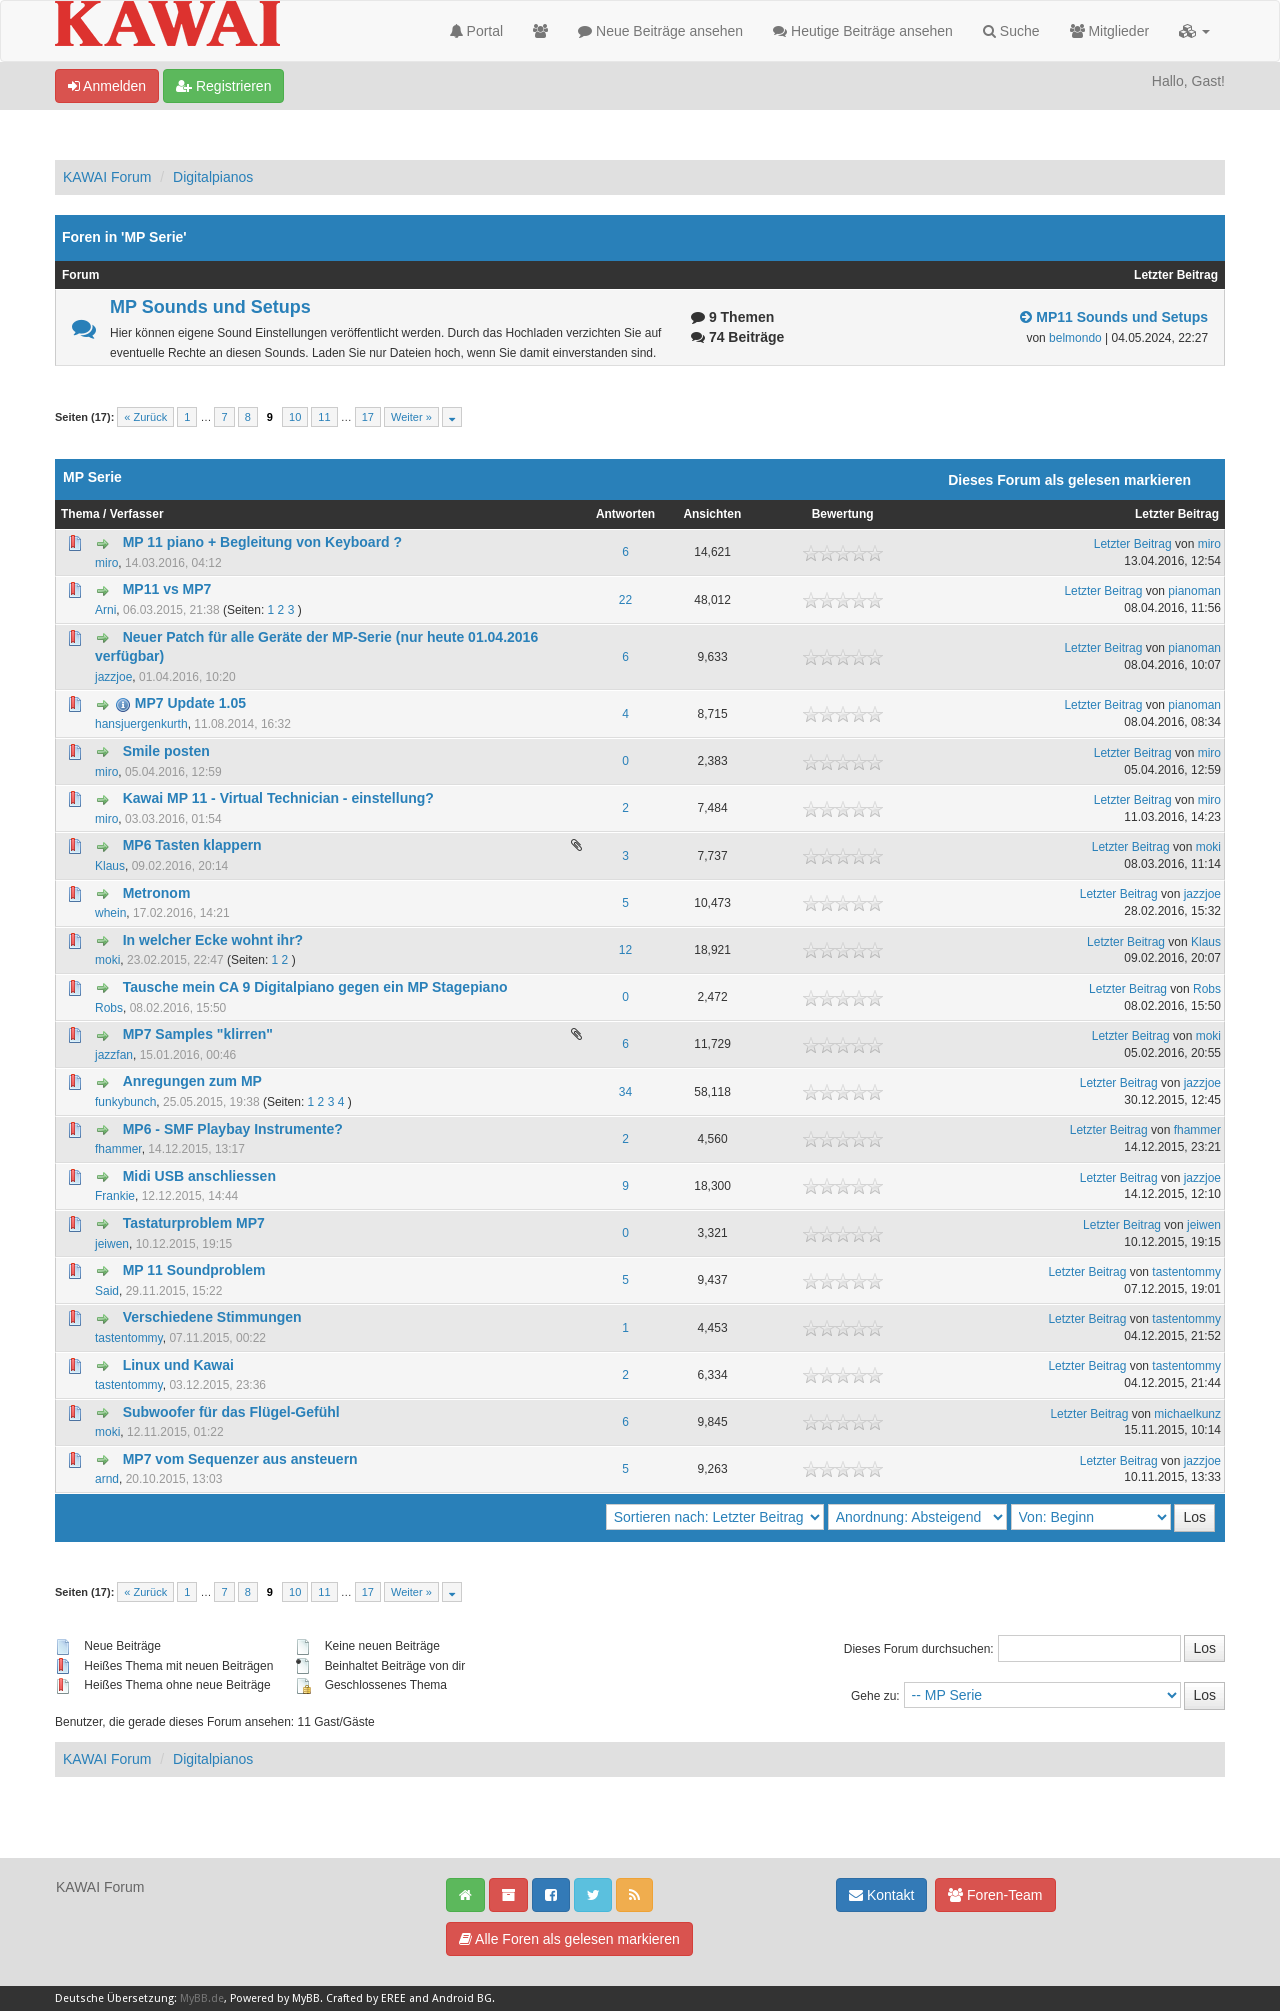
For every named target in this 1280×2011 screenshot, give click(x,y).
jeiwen (112, 1244)
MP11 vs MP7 (167, 589)
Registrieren (223, 86)
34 (625, 1092)
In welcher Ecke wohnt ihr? (213, 940)
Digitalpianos (213, 177)
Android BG (462, 1998)
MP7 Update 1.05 (190, 703)
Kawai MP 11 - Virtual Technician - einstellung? (278, 798)
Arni (105, 610)
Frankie (115, 1196)
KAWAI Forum (107, 177)
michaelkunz (1187, 1414)
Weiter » (411, 417)
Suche (1011, 31)
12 (625, 950)
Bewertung (843, 514)
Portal (476, 31)
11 (324, 417)
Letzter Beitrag (1177, 514)
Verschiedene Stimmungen (212, 1317)
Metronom (157, 893)
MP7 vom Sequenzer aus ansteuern (240, 1459)
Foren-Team (995, 1895)
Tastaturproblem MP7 (194, 1223)
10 (295, 417)
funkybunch (125, 1102)
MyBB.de (202, 1998)
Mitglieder (1110, 31)
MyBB (306, 1998)
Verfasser (137, 514)
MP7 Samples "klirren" (198, 1034)
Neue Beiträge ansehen (660, 31)
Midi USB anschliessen (199, 1176)
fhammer (118, 1149)
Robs (109, 1008)
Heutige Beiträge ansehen (863, 31)
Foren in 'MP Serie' (124, 237)
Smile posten (166, 751)
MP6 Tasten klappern (192, 845)
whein (110, 913)
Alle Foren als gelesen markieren (569, 1939)
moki (1208, 847)
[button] (1194, 31)
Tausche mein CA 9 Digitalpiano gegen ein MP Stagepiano (315, 987)
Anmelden (107, 86)
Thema (80, 514)
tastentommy (1186, 1272)
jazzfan (114, 1055)
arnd (107, 1479)
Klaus (110, 866)
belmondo (1075, 338)
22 (625, 600)
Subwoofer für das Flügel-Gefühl (231, 1412)
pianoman (1194, 591)
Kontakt (881, 1895)
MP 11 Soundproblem (194, 1270)
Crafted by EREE (366, 1998)
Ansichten (712, 514)
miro (106, 563)
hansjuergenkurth (141, 724)
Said (107, 1291)
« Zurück (145, 417)
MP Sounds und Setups (210, 307)
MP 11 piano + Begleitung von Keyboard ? (262, 542)
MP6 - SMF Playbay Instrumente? (233, 1129)
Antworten (625, 514)
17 (368, 417)
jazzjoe (113, 677)
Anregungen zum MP (192, 1081)
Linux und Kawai (178, 1365)
